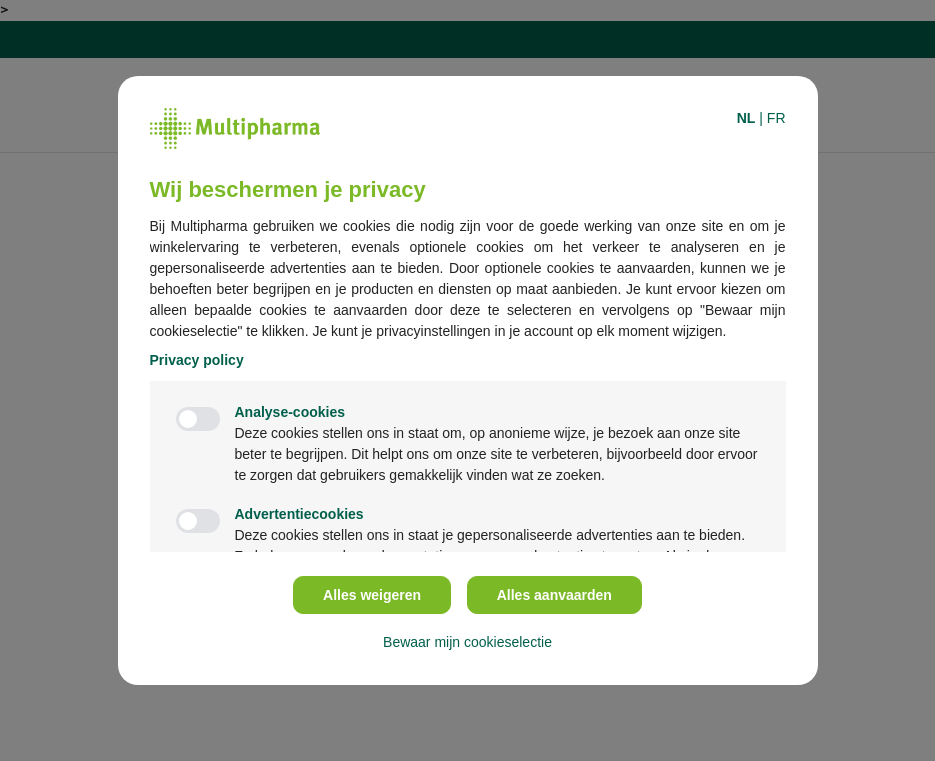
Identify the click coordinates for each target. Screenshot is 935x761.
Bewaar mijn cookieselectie (467, 642)
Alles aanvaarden (554, 595)
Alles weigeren (372, 595)
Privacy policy (197, 360)
